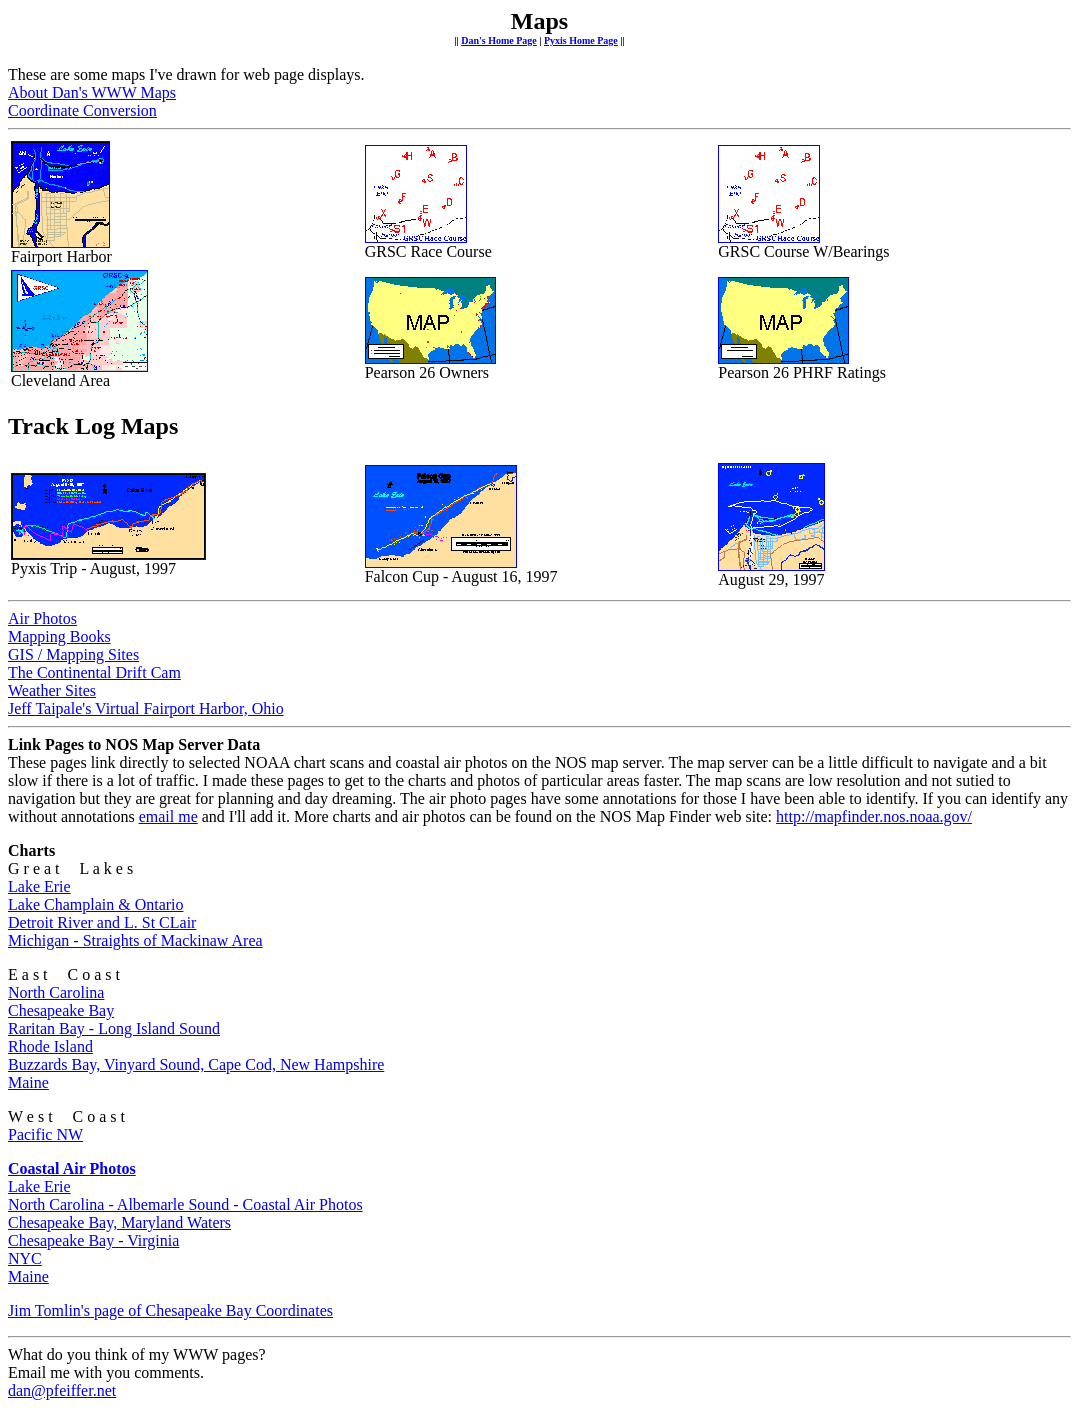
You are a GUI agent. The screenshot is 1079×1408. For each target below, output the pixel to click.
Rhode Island (50, 1046)
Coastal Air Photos (72, 1168)
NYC (25, 1258)
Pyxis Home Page (581, 40)
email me (168, 816)
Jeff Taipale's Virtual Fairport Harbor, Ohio (146, 708)
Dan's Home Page (499, 40)
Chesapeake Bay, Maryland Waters (119, 1222)
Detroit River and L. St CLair (102, 922)
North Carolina (56, 992)
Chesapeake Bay (61, 1010)
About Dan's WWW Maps (92, 92)
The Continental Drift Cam (94, 672)
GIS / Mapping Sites (73, 654)
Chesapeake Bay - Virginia (93, 1240)
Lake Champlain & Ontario (96, 904)
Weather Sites (52, 690)
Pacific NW (45, 1134)
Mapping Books (59, 636)
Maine (28, 1082)
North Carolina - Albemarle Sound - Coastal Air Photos (185, 1204)
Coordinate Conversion (82, 110)
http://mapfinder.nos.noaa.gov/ (874, 816)
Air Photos (42, 618)
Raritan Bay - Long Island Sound (114, 1028)
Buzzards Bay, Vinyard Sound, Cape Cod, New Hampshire (196, 1064)
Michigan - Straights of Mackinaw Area (135, 940)
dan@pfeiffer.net (62, 1390)
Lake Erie (39, 886)
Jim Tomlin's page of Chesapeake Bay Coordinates (170, 1310)
